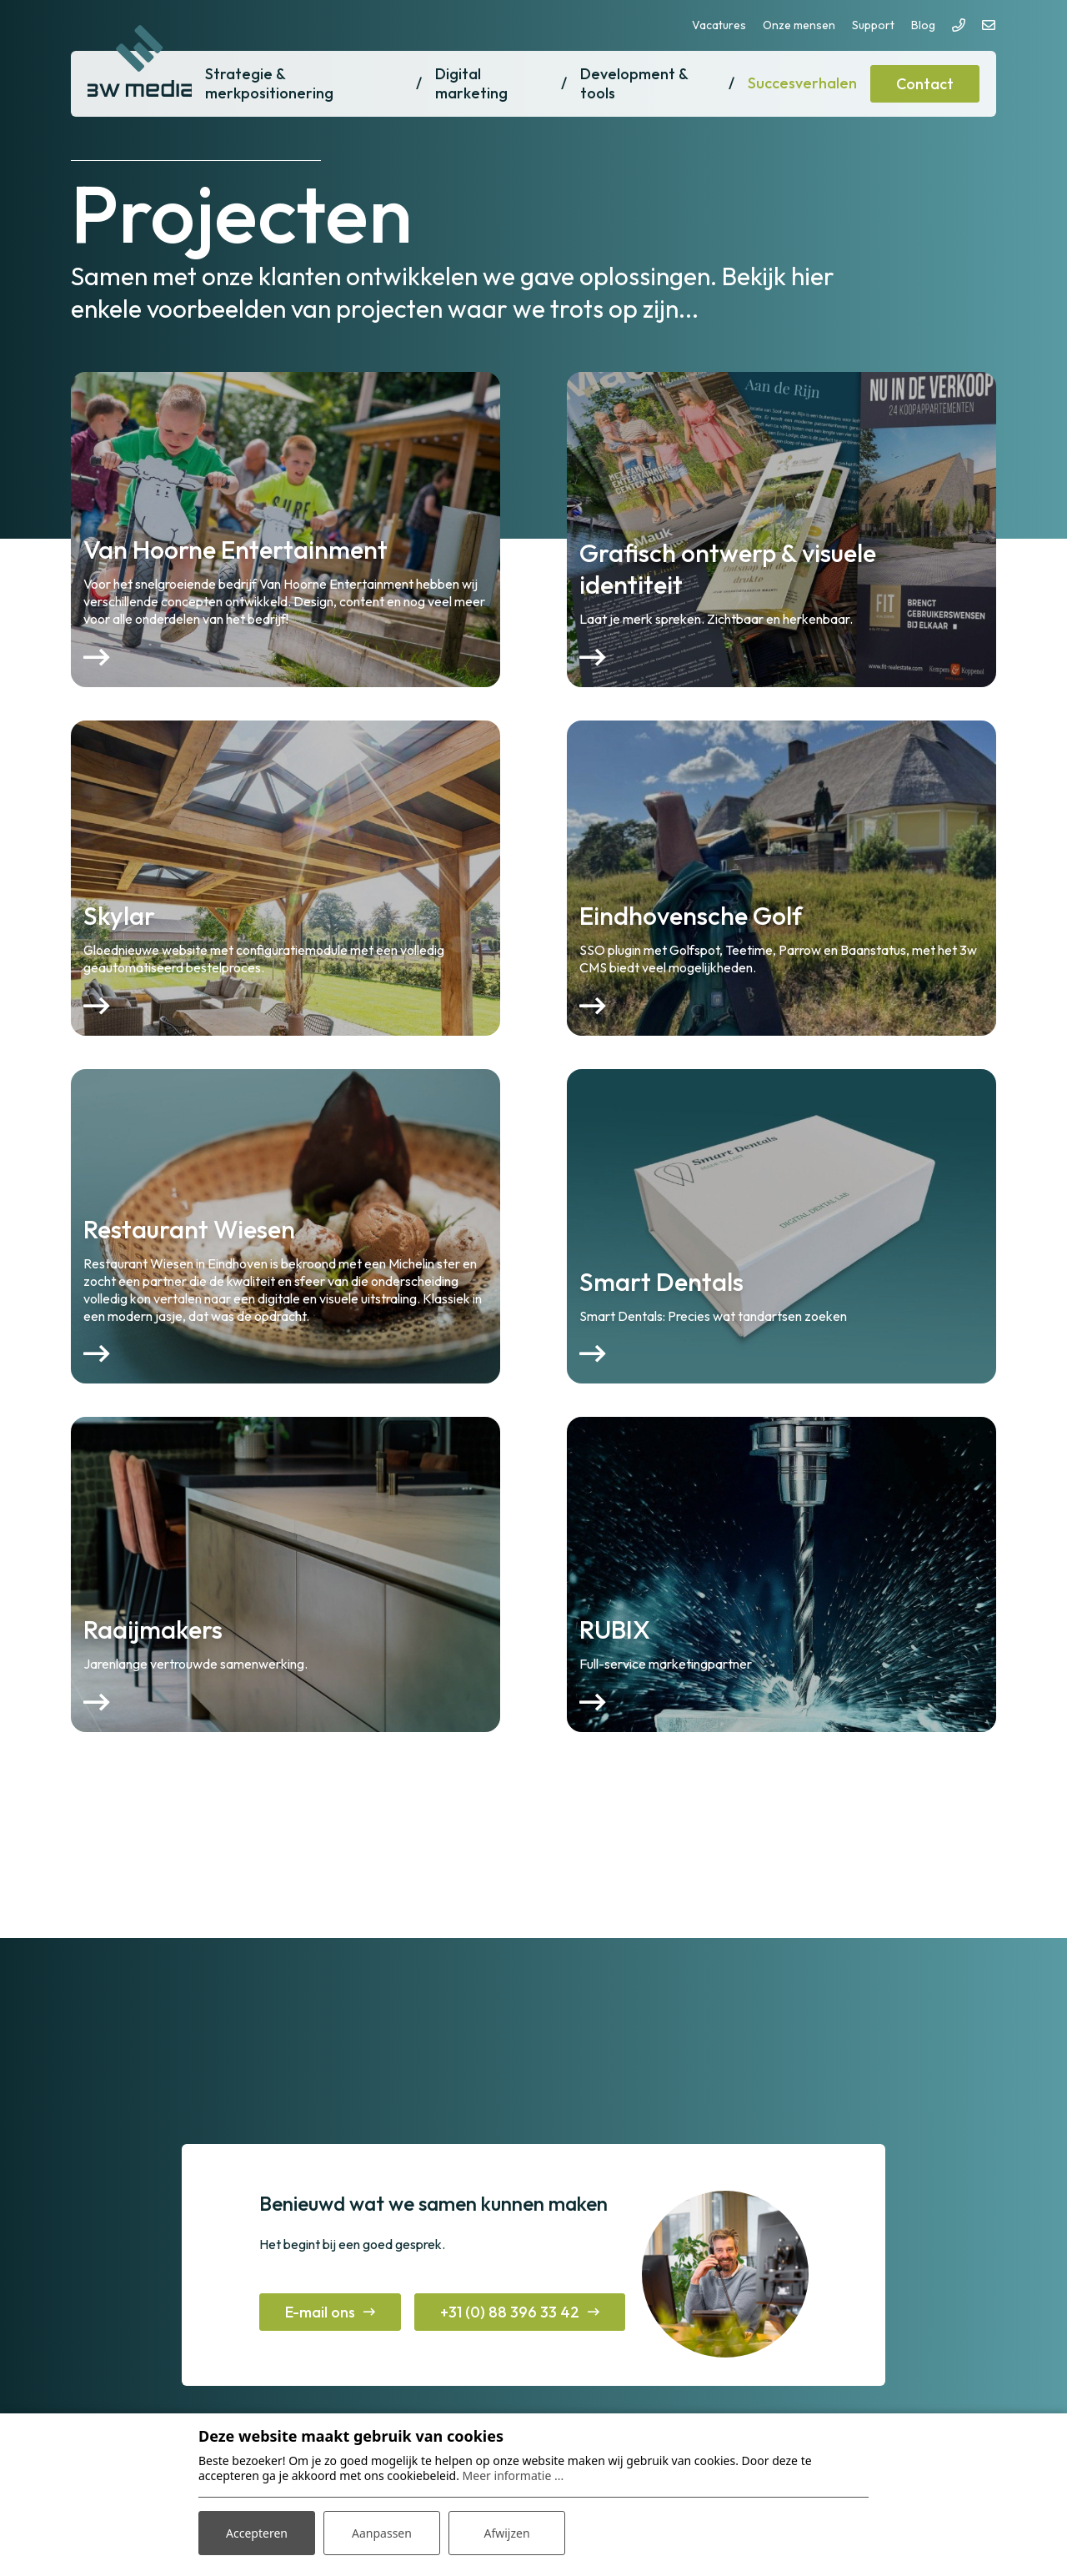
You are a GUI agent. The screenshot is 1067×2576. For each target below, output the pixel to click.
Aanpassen (382, 2533)
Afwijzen (506, 2533)
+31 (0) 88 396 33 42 (509, 2312)
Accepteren (257, 2533)
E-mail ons (320, 2312)
